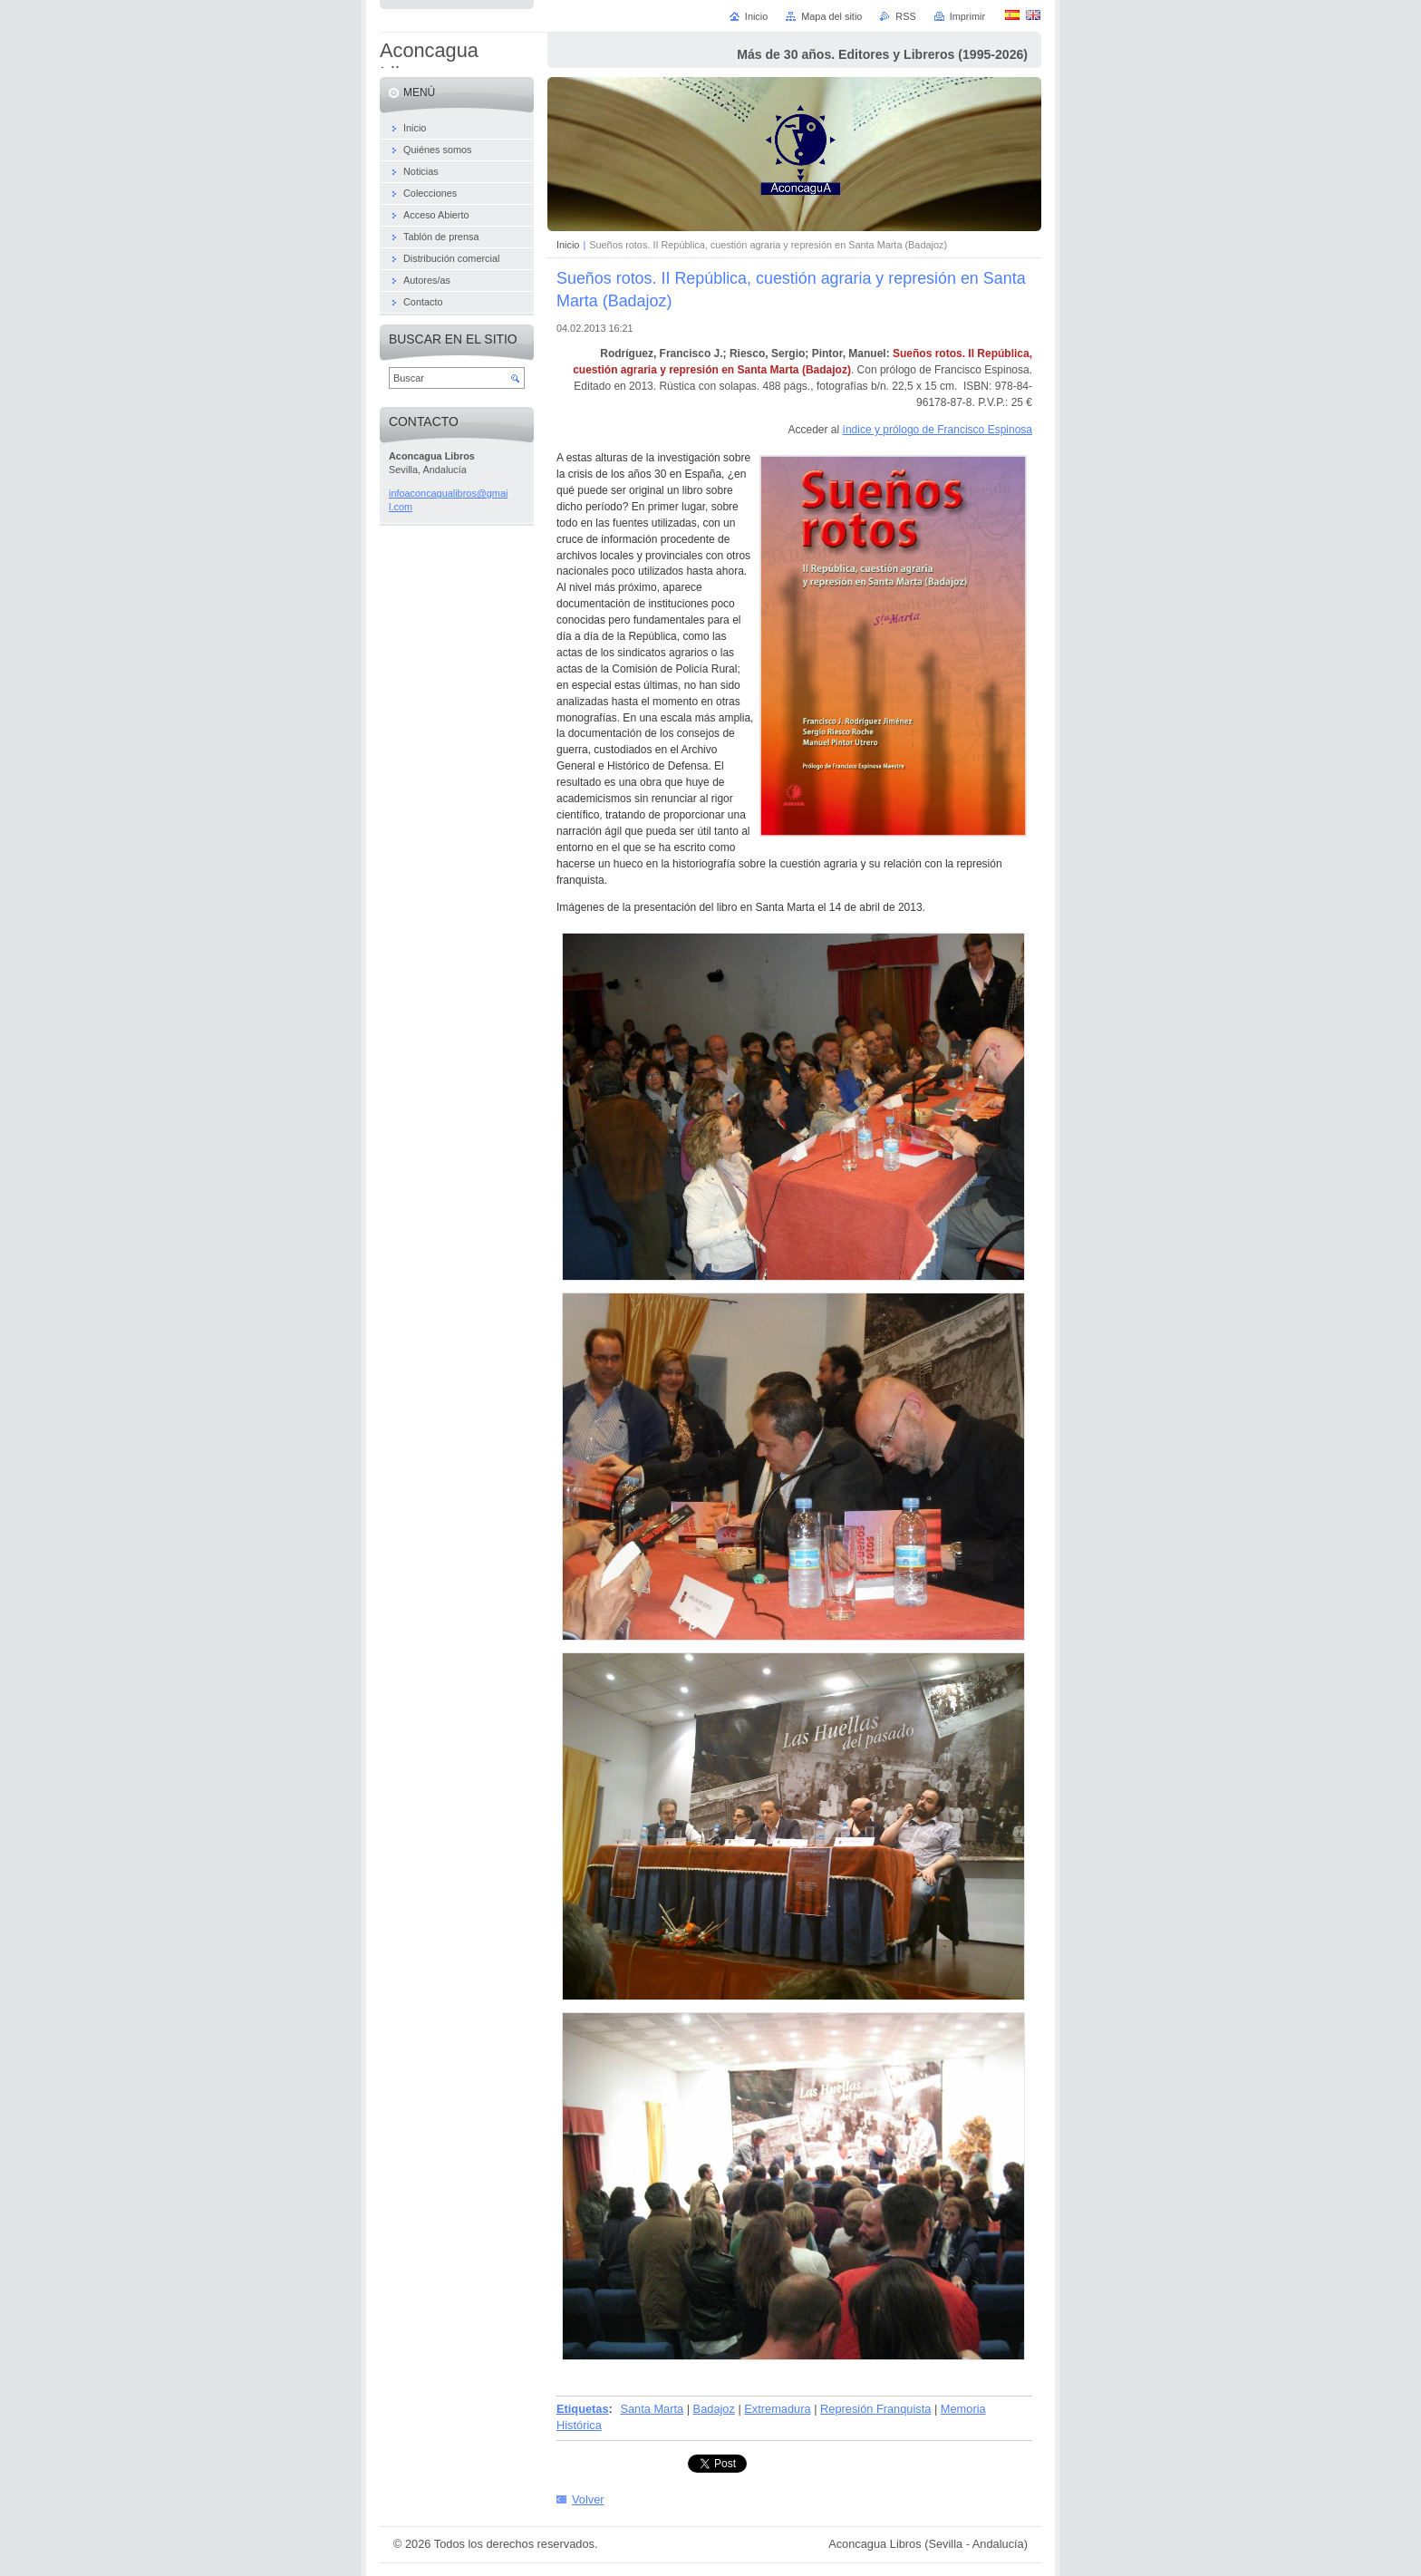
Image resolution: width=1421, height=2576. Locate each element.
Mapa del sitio (831, 16)
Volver (588, 2499)
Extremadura (777, 2409)
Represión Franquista (875, 2409)
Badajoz (714, 2409)
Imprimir (967, 16)
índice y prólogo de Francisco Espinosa (937, 429)
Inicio (567, 244)
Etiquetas (582, 2409)
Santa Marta (651, 2409)
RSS (905, 16)
